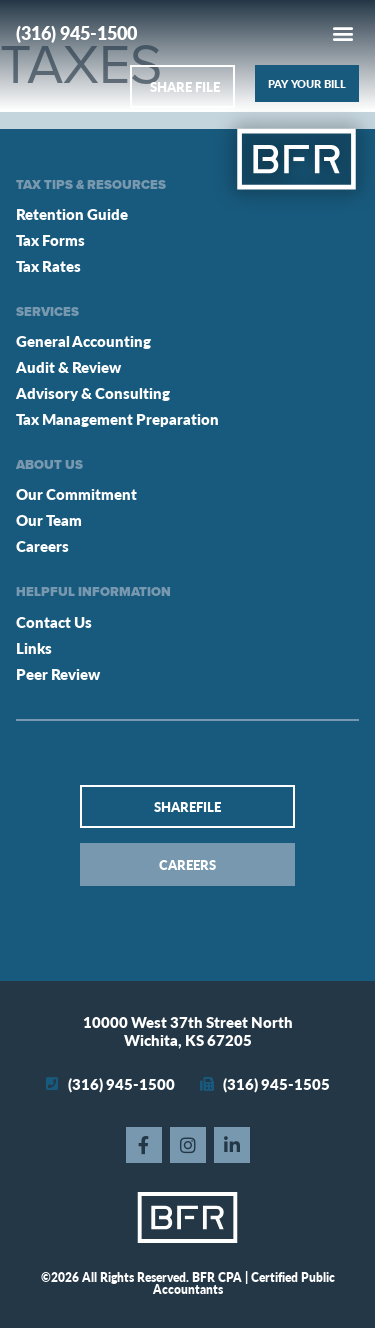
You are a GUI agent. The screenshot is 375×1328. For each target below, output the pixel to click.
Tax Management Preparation (117, 418)
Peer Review (58, 673)
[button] (342, 32)
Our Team (49, 519)
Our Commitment (76, 493)
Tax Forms (50, 239)
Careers (42, 545)
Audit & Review (68, 366)
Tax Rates (48, 265)
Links (34, 647)
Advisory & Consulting (93, 392)
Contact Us (54, 621)
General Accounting (83, 340)
